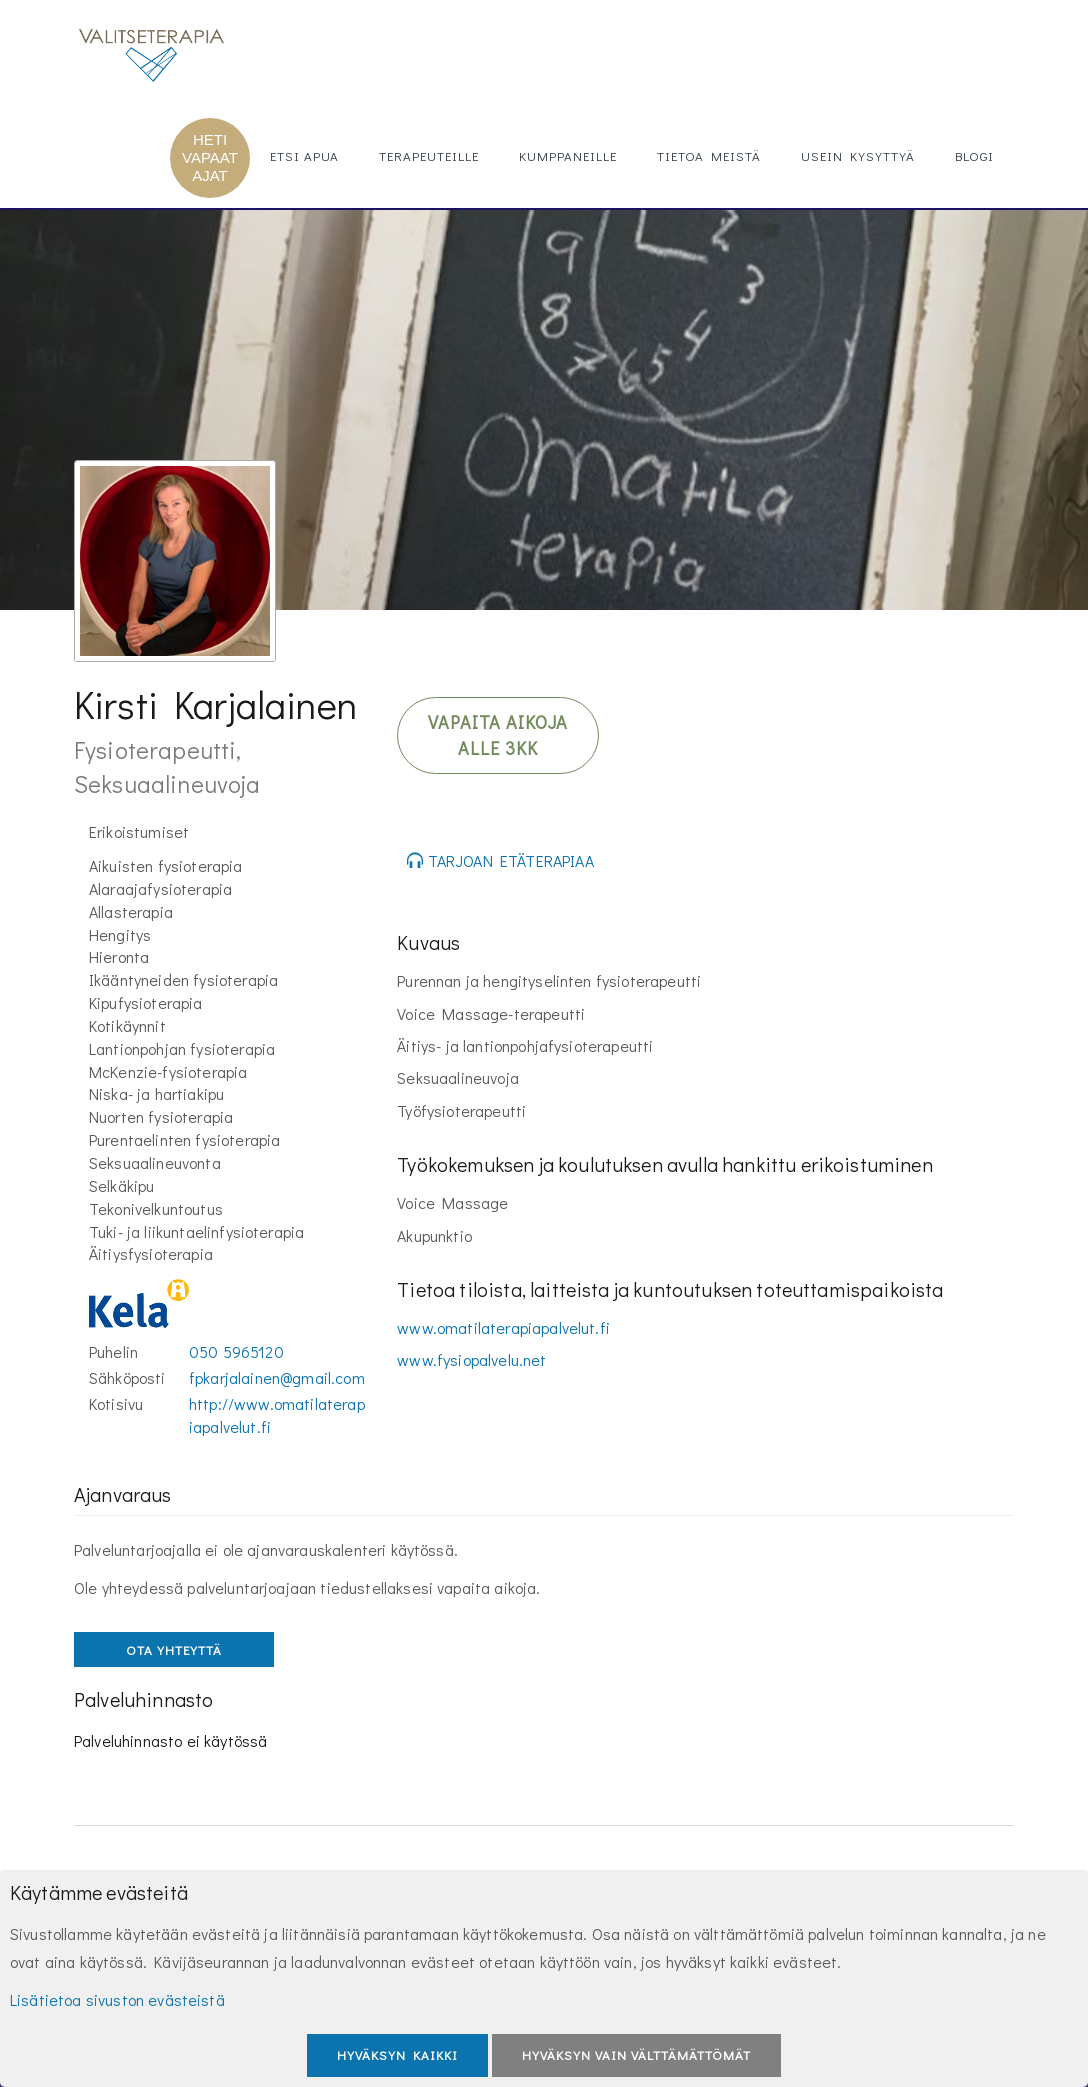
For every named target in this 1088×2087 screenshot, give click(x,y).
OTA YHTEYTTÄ (174, 1649)
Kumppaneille (568, 155)
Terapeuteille (429, 155)
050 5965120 (236, 1351)
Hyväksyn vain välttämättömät (636, 2054)
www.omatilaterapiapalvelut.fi (503, 1327)
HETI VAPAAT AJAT (210, 157)
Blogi (974, 155)
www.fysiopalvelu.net (471, 1359)
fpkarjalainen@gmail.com (277, 1377)
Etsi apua (304, 155)
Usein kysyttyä (858, 155)
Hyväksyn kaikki (397, 2054)
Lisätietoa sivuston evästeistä (117, 1999)
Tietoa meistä (709, 155)
